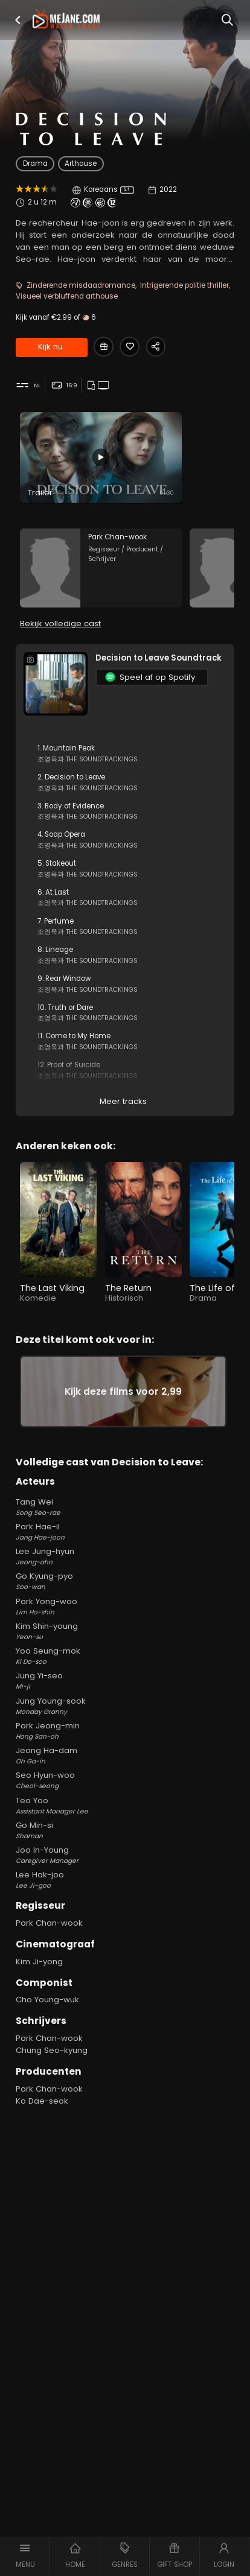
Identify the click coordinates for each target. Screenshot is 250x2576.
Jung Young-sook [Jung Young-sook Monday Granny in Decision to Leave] (125, 1706)
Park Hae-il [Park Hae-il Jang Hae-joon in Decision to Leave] (125, 1532)
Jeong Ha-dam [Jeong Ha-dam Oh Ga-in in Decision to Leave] (125, 1755)
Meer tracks (123, 1102)
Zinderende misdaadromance (81, 285)
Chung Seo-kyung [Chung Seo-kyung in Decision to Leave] (52, 2050)
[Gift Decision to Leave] (104, 347)
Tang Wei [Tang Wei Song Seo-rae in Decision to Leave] (125, 1507)
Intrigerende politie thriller (184, 285)
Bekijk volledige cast (60, 623)
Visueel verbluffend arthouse (67, 296)
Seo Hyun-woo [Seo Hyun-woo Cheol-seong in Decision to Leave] (125, 1780)
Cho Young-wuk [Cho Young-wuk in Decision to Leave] (47, 1999)
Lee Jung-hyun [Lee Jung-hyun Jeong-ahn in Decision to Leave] (125, 1556)
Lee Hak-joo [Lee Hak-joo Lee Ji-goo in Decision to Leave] (125, 1880)
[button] (17, 20)
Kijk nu (50, 346)
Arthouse (81, 163)
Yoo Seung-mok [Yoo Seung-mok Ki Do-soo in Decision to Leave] (125, 1656)
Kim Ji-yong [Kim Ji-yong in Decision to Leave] (39, 1961)
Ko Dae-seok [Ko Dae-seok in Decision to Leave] (42, 2101)
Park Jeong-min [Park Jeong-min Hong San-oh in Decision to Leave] (125, 1731)
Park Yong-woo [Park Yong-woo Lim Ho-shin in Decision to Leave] (125, 1606)
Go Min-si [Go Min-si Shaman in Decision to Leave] (125, 1830)
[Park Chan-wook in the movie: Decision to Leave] (101, 568)
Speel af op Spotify (150, 677)
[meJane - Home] (66, 20)
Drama (35, 163)
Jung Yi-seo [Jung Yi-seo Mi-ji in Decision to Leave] (125, 1681)
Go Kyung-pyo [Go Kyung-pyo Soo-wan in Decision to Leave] (125, 1581)
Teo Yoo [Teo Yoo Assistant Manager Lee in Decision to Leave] (125, 1805)
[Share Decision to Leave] (156, 347)
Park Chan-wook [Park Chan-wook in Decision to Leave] (49, 1923)
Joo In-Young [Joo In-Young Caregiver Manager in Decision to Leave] (125, 1855)
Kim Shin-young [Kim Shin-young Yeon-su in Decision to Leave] (125, 1631)
